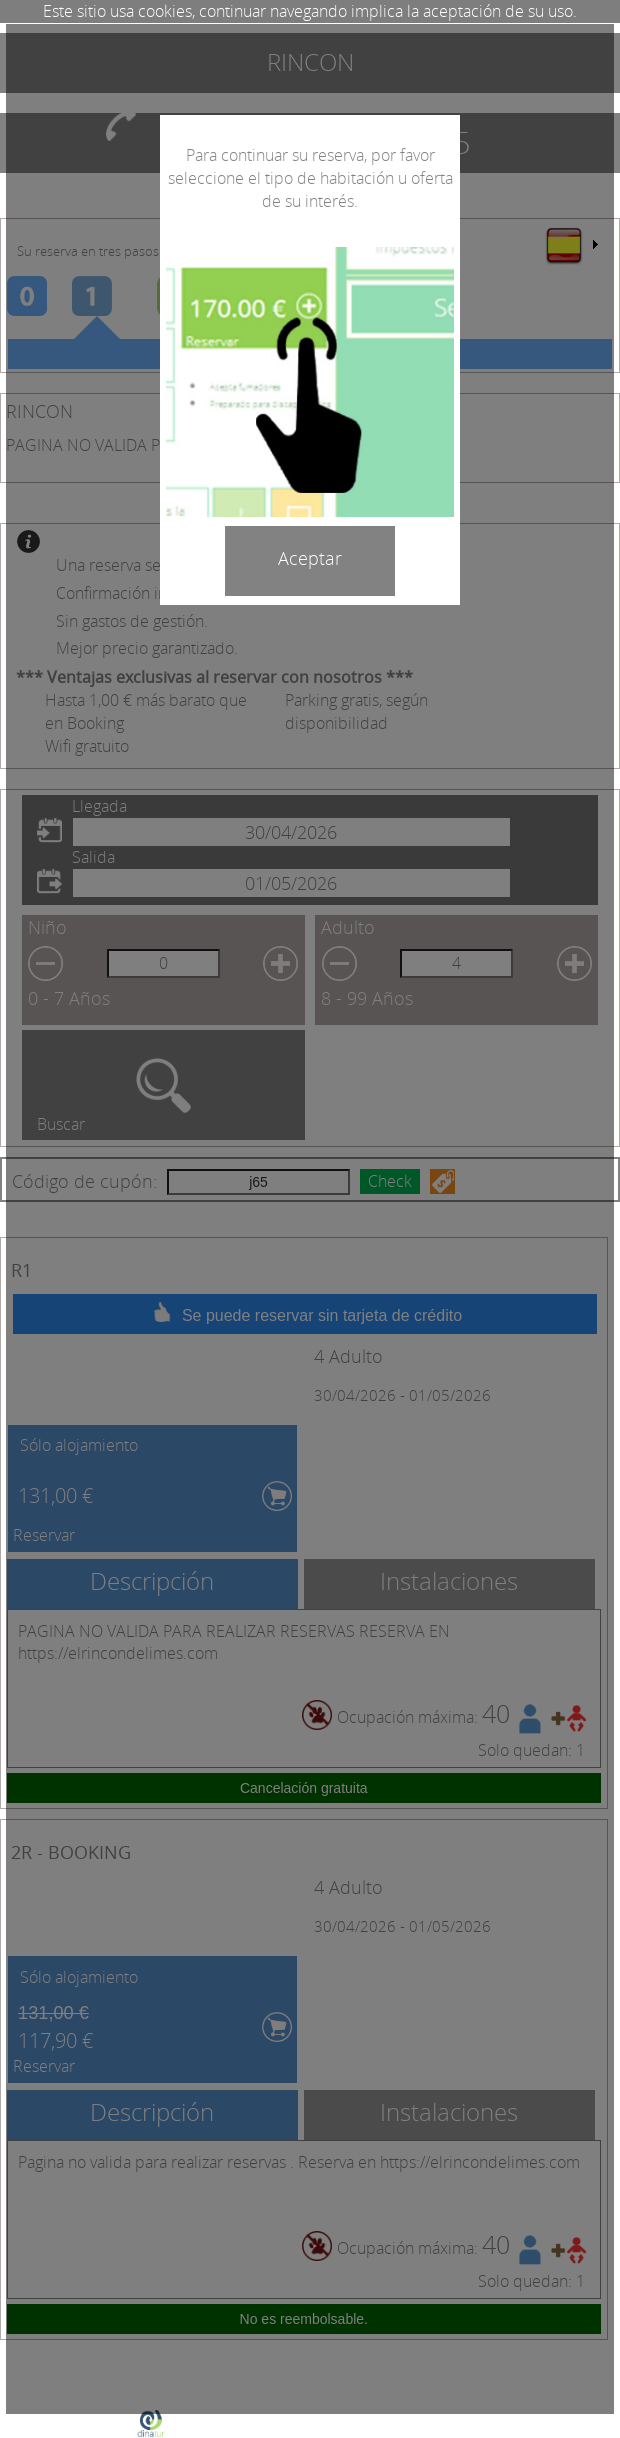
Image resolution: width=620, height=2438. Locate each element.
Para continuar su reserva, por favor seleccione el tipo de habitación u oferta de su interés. (310, 178)
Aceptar (310, 558)
